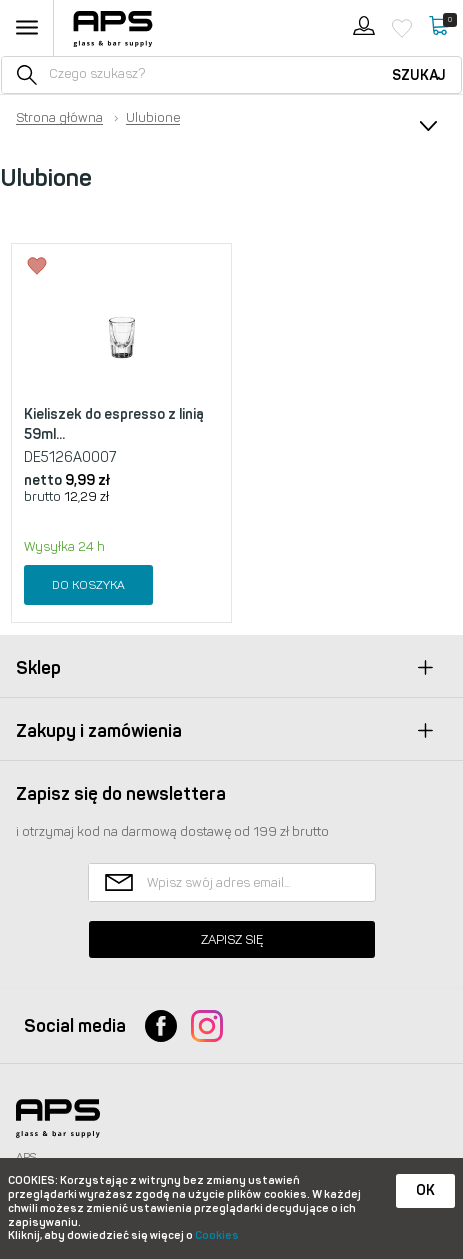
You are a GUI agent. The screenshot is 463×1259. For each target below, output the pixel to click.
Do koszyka (88, 585)
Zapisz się (232, 939)
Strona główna (59, 118)
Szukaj (419, 75)
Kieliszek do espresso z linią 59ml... (114, 424)
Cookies (217, 1235)
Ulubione (153, 118)
